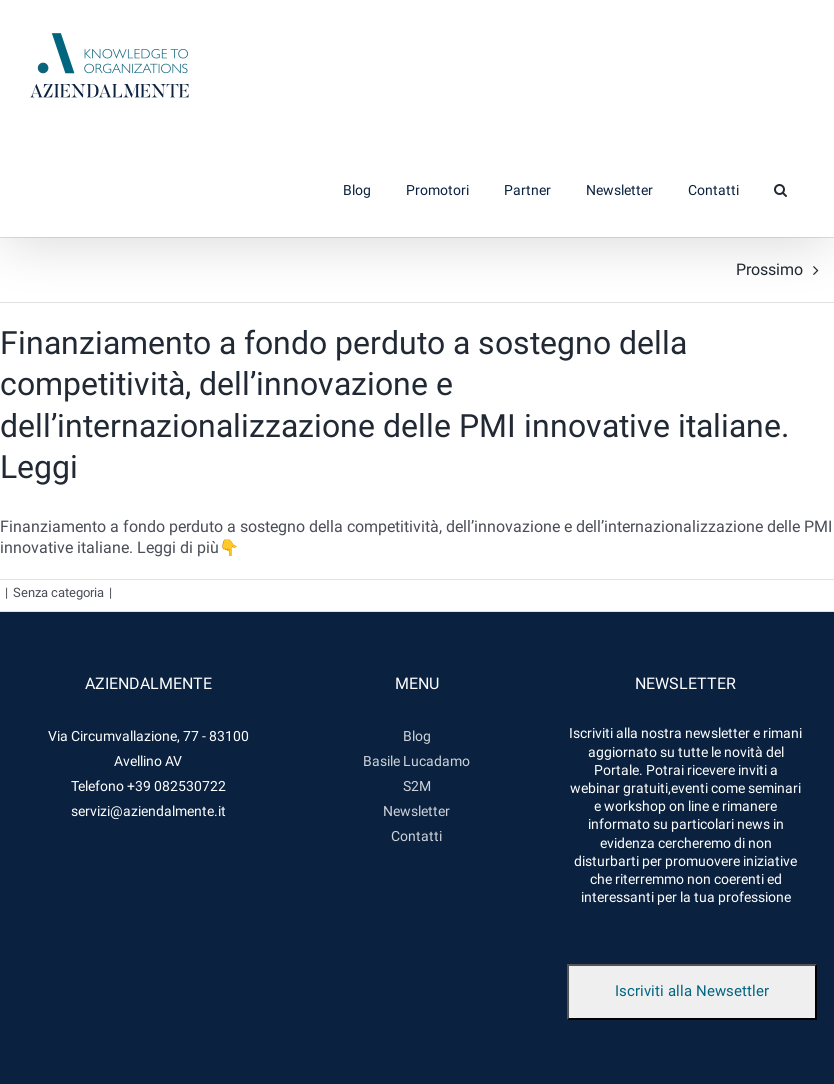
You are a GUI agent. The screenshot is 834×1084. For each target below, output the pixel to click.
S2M (417, 786)
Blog (417, 736)
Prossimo (769, 269)
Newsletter (416, 811)
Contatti (416, 836)
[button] (780, 190)
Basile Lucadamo (416, 761)
